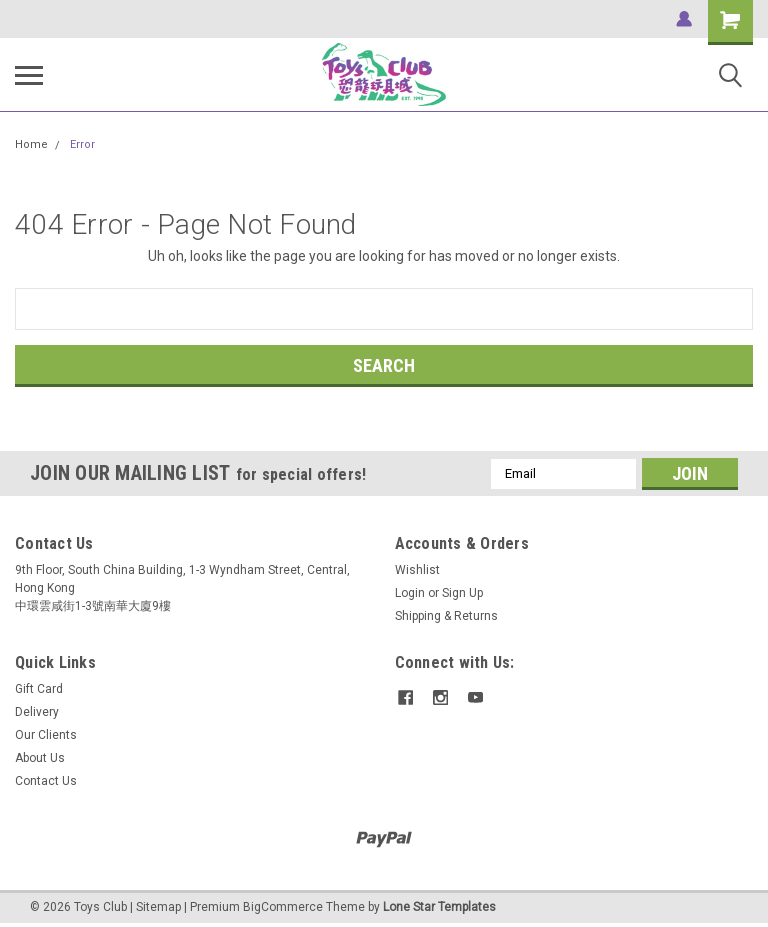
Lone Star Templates (439, 907)
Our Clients (46, 735)
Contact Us (46, 781)
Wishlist (417, 570)
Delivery (37, 712)
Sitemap (158, 907)
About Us (40, 758)
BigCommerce (283, 907)
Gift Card (39, 689)
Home (31, 144)
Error (82, 144)
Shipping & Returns (446, 616)
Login (410, 593)
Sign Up (462, 593)
